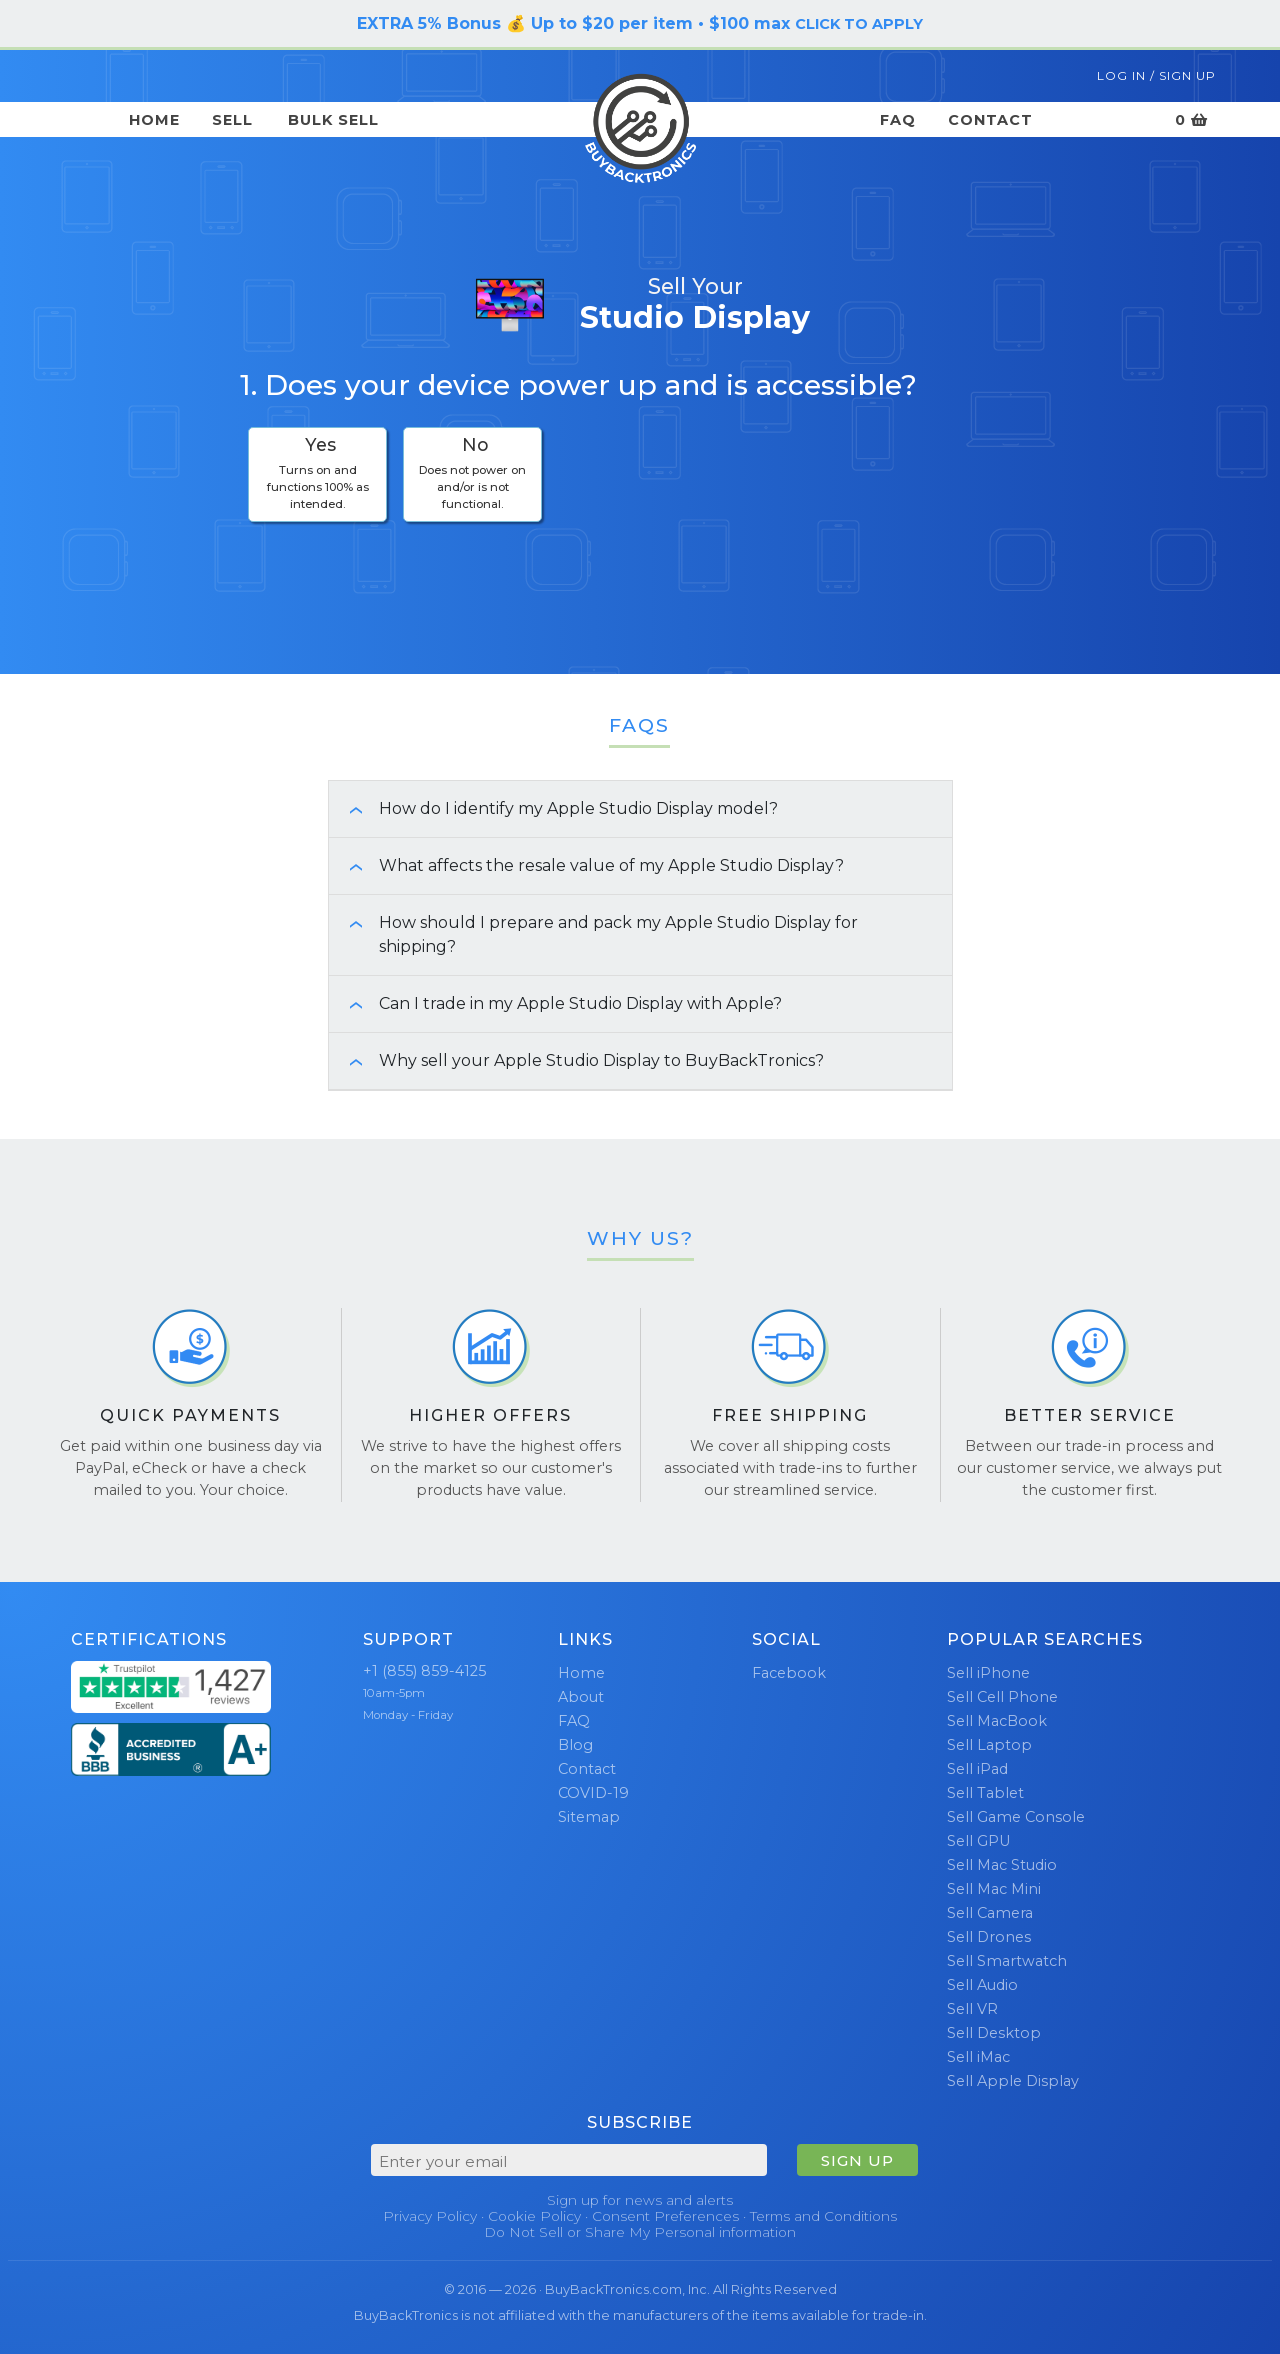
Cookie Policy (534, 2216)
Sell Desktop (994, 2033)
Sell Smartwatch (1007, 1961)
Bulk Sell (333, 120)
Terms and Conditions (823, 2216)
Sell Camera (990, 1913)
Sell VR (972, 2009)
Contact (990, 120)
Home (154, 120)
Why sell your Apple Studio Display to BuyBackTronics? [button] (576, 1060)
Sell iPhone (988, 1673)
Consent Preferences (665, 2216)
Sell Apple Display (1013, 2081)
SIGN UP (857, 2160)
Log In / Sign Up (1156, 75)
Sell (232, 120)
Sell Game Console (1016, 1817)
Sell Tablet (985, 1793)
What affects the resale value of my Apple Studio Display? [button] (586, 865)
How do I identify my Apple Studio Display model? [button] (553, 808)
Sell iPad (977, 1769)
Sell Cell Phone (1002, 1697)
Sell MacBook (997, 1721)
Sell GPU (978, 1841)
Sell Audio (982, 1985)
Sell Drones (989, 1937)
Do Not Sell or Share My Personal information (640, 2232)
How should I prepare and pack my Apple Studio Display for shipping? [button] (593, 934)
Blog (575, 1745)
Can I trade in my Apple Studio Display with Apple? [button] (555, 1003)
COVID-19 (593, 1793)
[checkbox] (317, 474)
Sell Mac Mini (994, 1889)
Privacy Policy (430, 2216)
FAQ (898, 120)
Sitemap (589, 1817)
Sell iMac (978, 2057)
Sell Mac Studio (1002, 1865)
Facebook (789, 1673)
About (581, 1697)
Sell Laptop (989, 1745)
